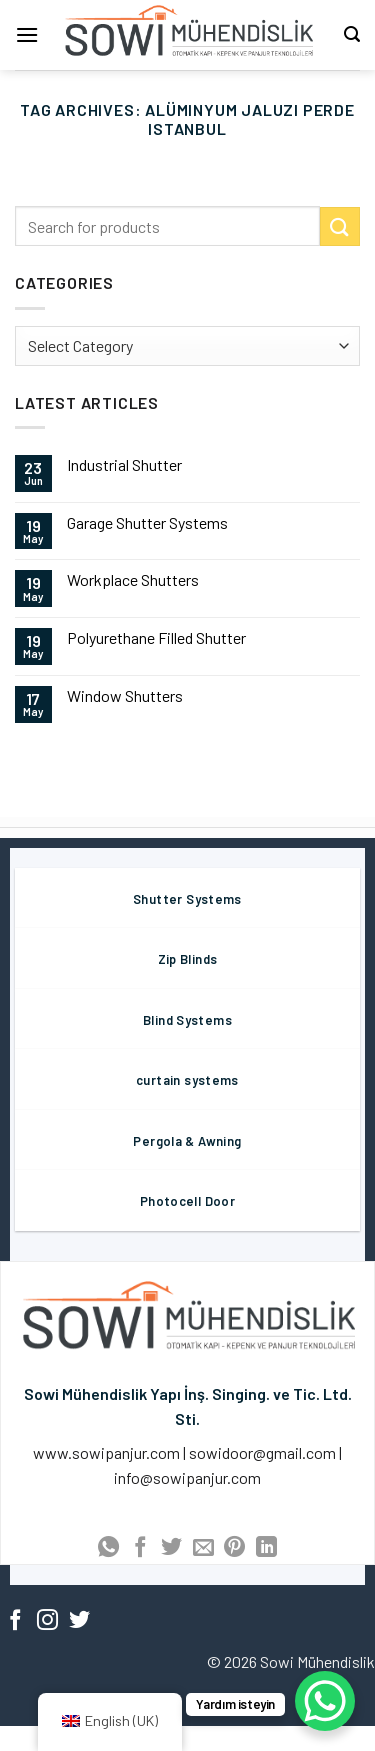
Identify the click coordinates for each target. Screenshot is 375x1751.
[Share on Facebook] (139, 1548)
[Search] (352, 34)
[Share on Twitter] (171, 1548)
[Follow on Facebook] (15, 1621)
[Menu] (27, 34)
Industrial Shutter (124, 464)
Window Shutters (125, 695)
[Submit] (340, 226)
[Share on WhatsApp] (108, 1548)
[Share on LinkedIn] (266, 1548)
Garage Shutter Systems (147, 522)
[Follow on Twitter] (79, 1621)
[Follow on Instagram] (47, 1621)
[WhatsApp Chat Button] (325, 1701)
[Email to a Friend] (203, 1548)
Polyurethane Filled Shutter (156, 637)
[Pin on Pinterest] (234, 1548)
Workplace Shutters (133, 579)
